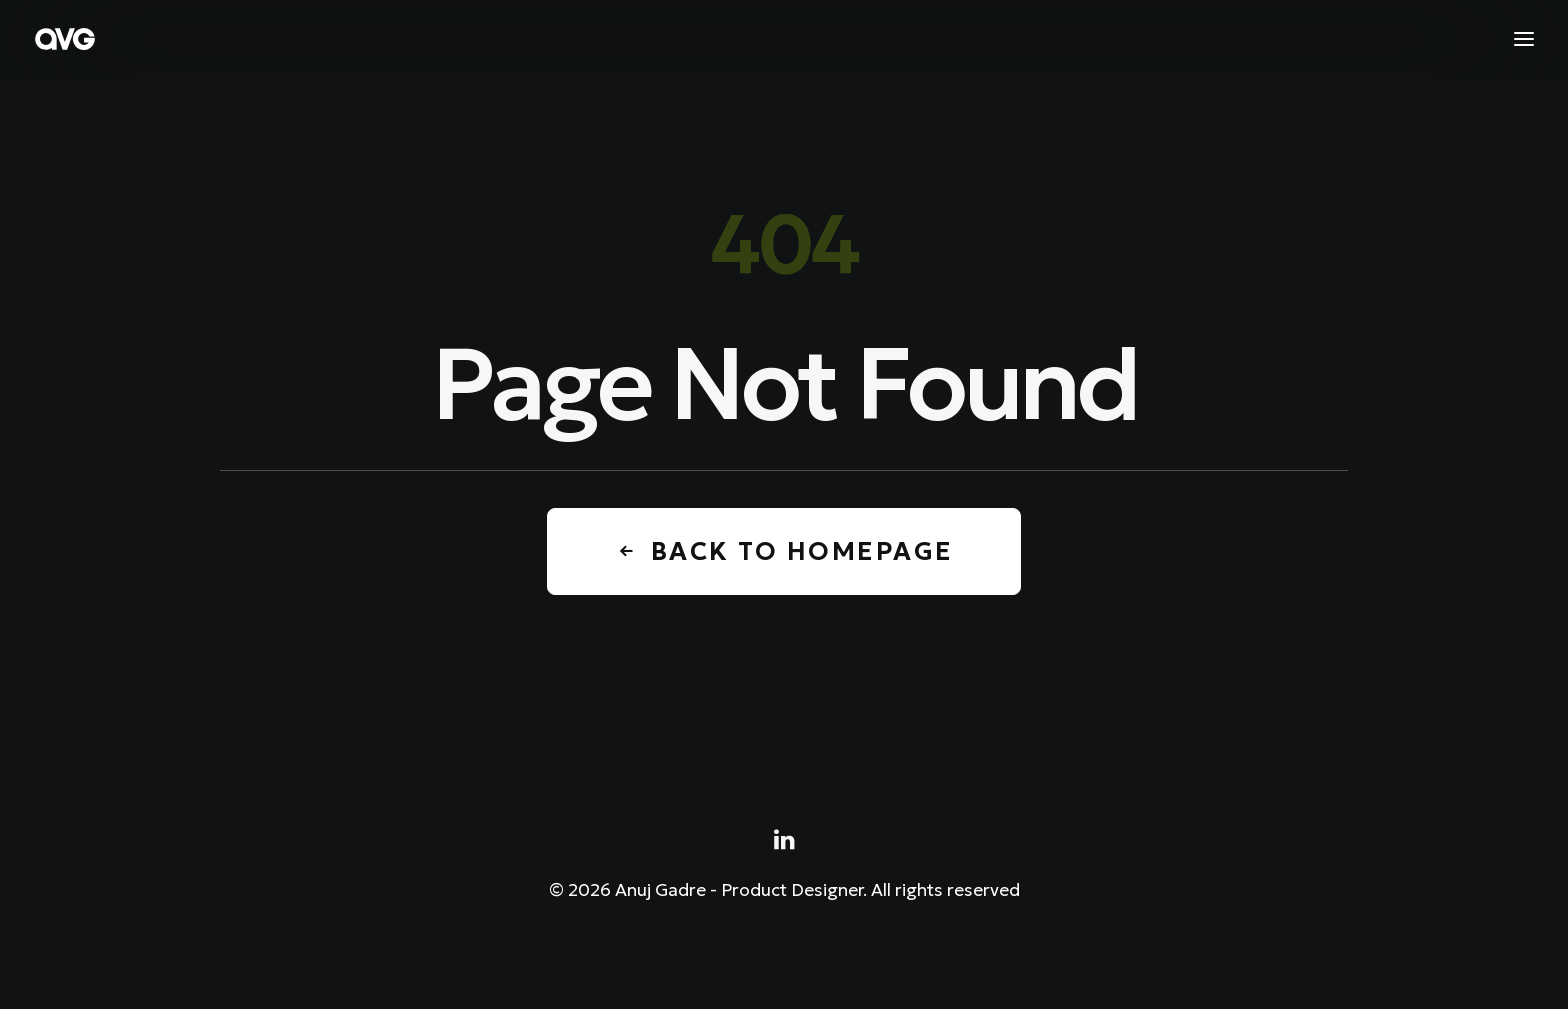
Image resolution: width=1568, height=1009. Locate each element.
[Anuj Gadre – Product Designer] (65, 39)
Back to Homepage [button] (784, 551)
